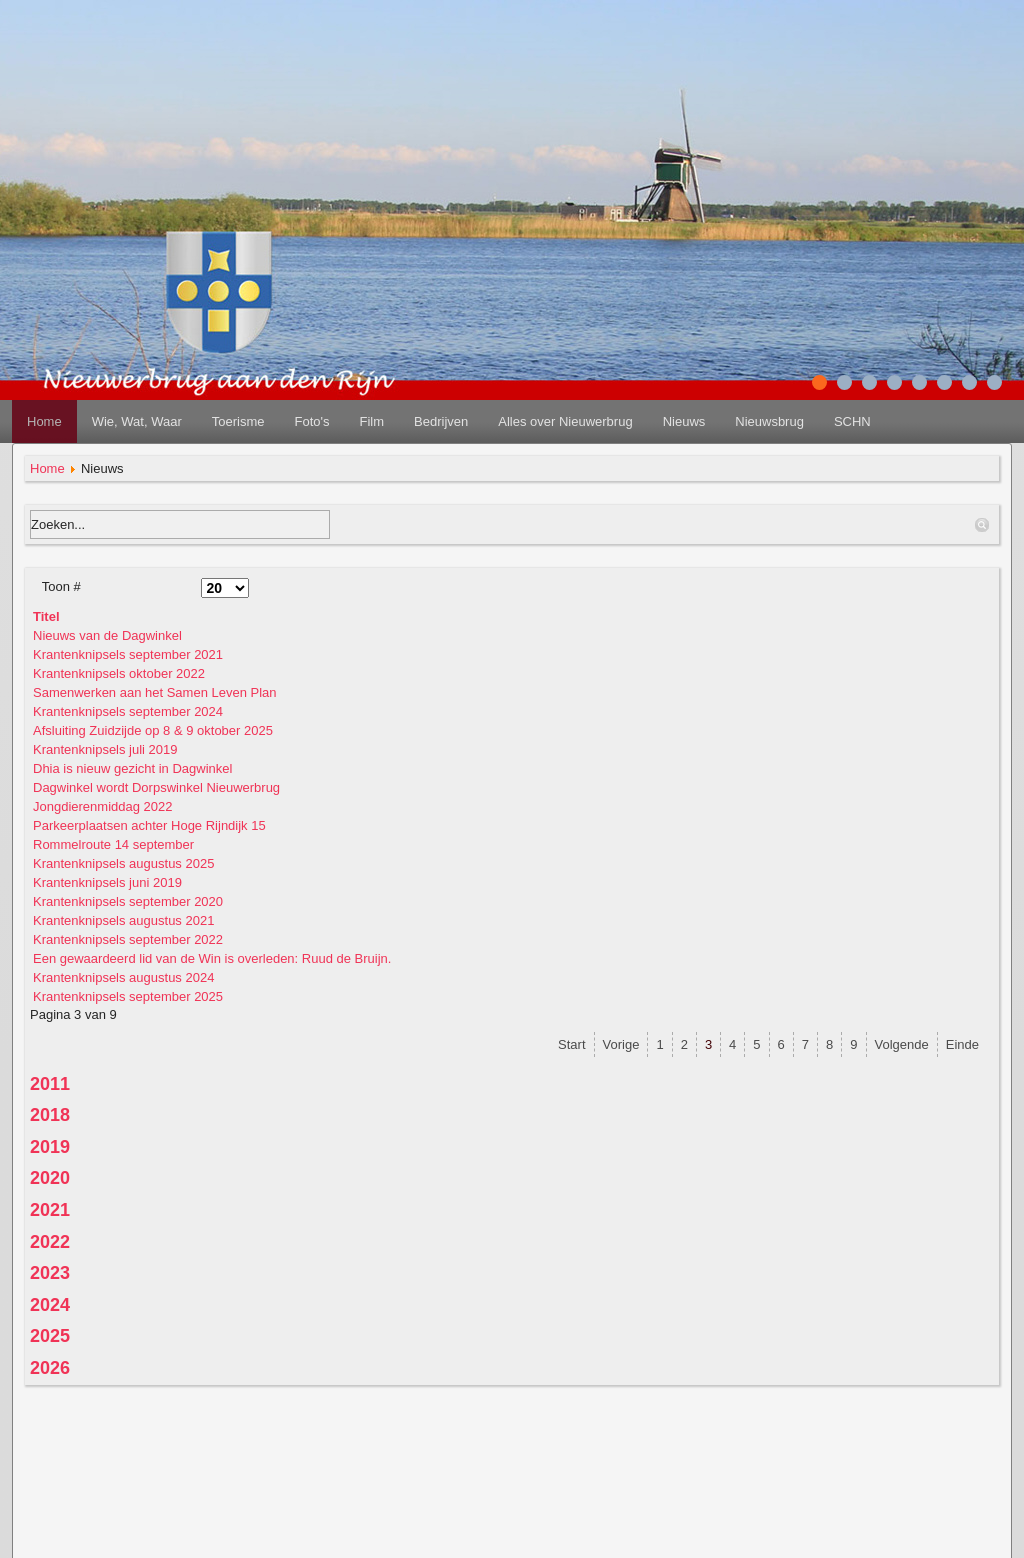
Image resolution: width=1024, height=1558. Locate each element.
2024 (50, 1305)
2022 (50, 1242)
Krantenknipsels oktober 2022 (119, 673)
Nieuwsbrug (769, 421)
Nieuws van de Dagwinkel (107, 635)
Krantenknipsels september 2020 (128, 901)
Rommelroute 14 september (113, 844)
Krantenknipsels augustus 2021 (123, 920)
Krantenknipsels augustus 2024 (123, 977)
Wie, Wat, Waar (137, 421)
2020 (50, 1178)
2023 (50, 1273)
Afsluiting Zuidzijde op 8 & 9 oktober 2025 (153, 730)
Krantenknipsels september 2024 (128, 711)
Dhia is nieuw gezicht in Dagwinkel (132, 768)
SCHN (852, 421)
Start (571, 1044)
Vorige (621, 1044)
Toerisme (238, 421)
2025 (50, 1336)
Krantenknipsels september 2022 (128, 939)
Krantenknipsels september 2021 (128, 654)
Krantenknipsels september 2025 (128, 996)
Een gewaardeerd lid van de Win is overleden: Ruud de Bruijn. (212, 958)
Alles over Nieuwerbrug (565, 421)
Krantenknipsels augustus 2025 (123, 863)
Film (371, 421)
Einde (962, 1044)
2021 (50, 1210)
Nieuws (684, 421)
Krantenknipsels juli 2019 (105, 749)
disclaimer (512, 1488)
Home (44, 421)
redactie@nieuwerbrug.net (512, 1537)
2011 (50, 1084)
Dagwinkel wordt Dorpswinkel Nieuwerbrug (156, 787)
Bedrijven (441, 421)
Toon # (61, 586)
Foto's (311, 421)
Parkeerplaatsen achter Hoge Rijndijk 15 (149, 825)
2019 (50, 1147)
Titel (46, 616)
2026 (50, 1368)
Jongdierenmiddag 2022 (103, 806)
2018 (50, 1115)
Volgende (902, 1044)
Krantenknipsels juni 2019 (107, 882)
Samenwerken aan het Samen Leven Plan (155, 692)
